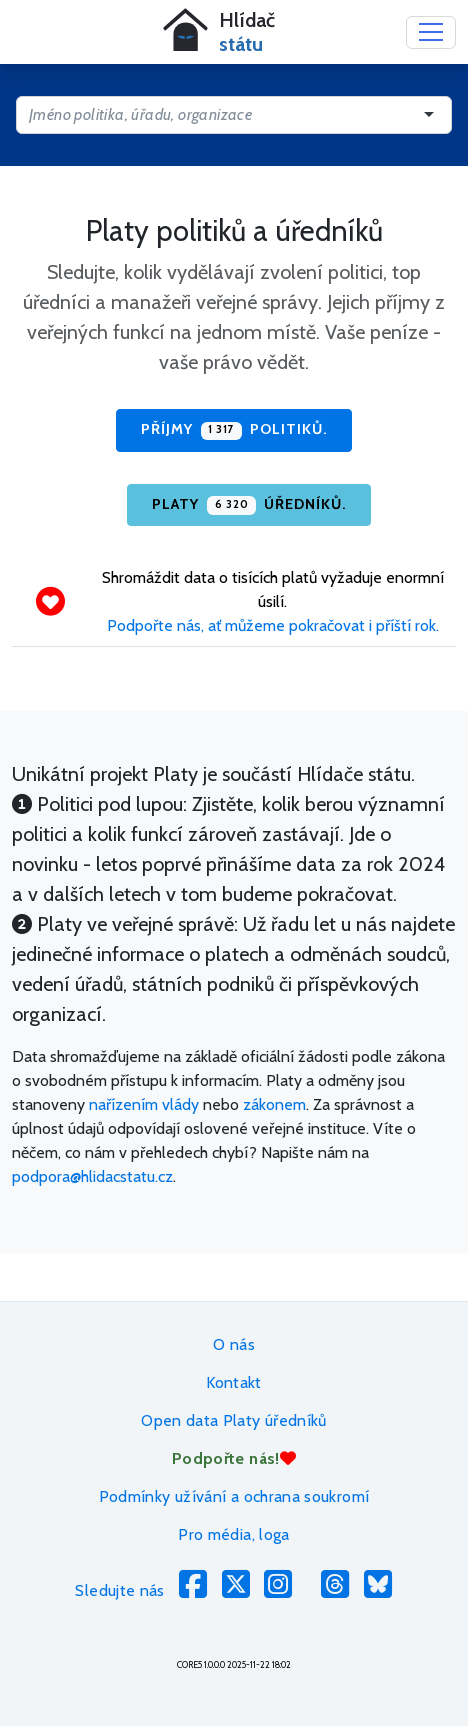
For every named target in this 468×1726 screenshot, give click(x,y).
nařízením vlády (144, 1104)
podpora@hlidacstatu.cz (92, 1176)
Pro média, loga (233, 1534)
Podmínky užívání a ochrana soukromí (234, 1496)
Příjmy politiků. (234, 430)
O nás (234, 1344)
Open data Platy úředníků (234, 1420)
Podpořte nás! (234, 1458)
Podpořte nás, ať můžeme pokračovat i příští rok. (273, 625)
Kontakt (234, 1382)
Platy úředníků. (248, 505)
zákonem (274, 1104)
